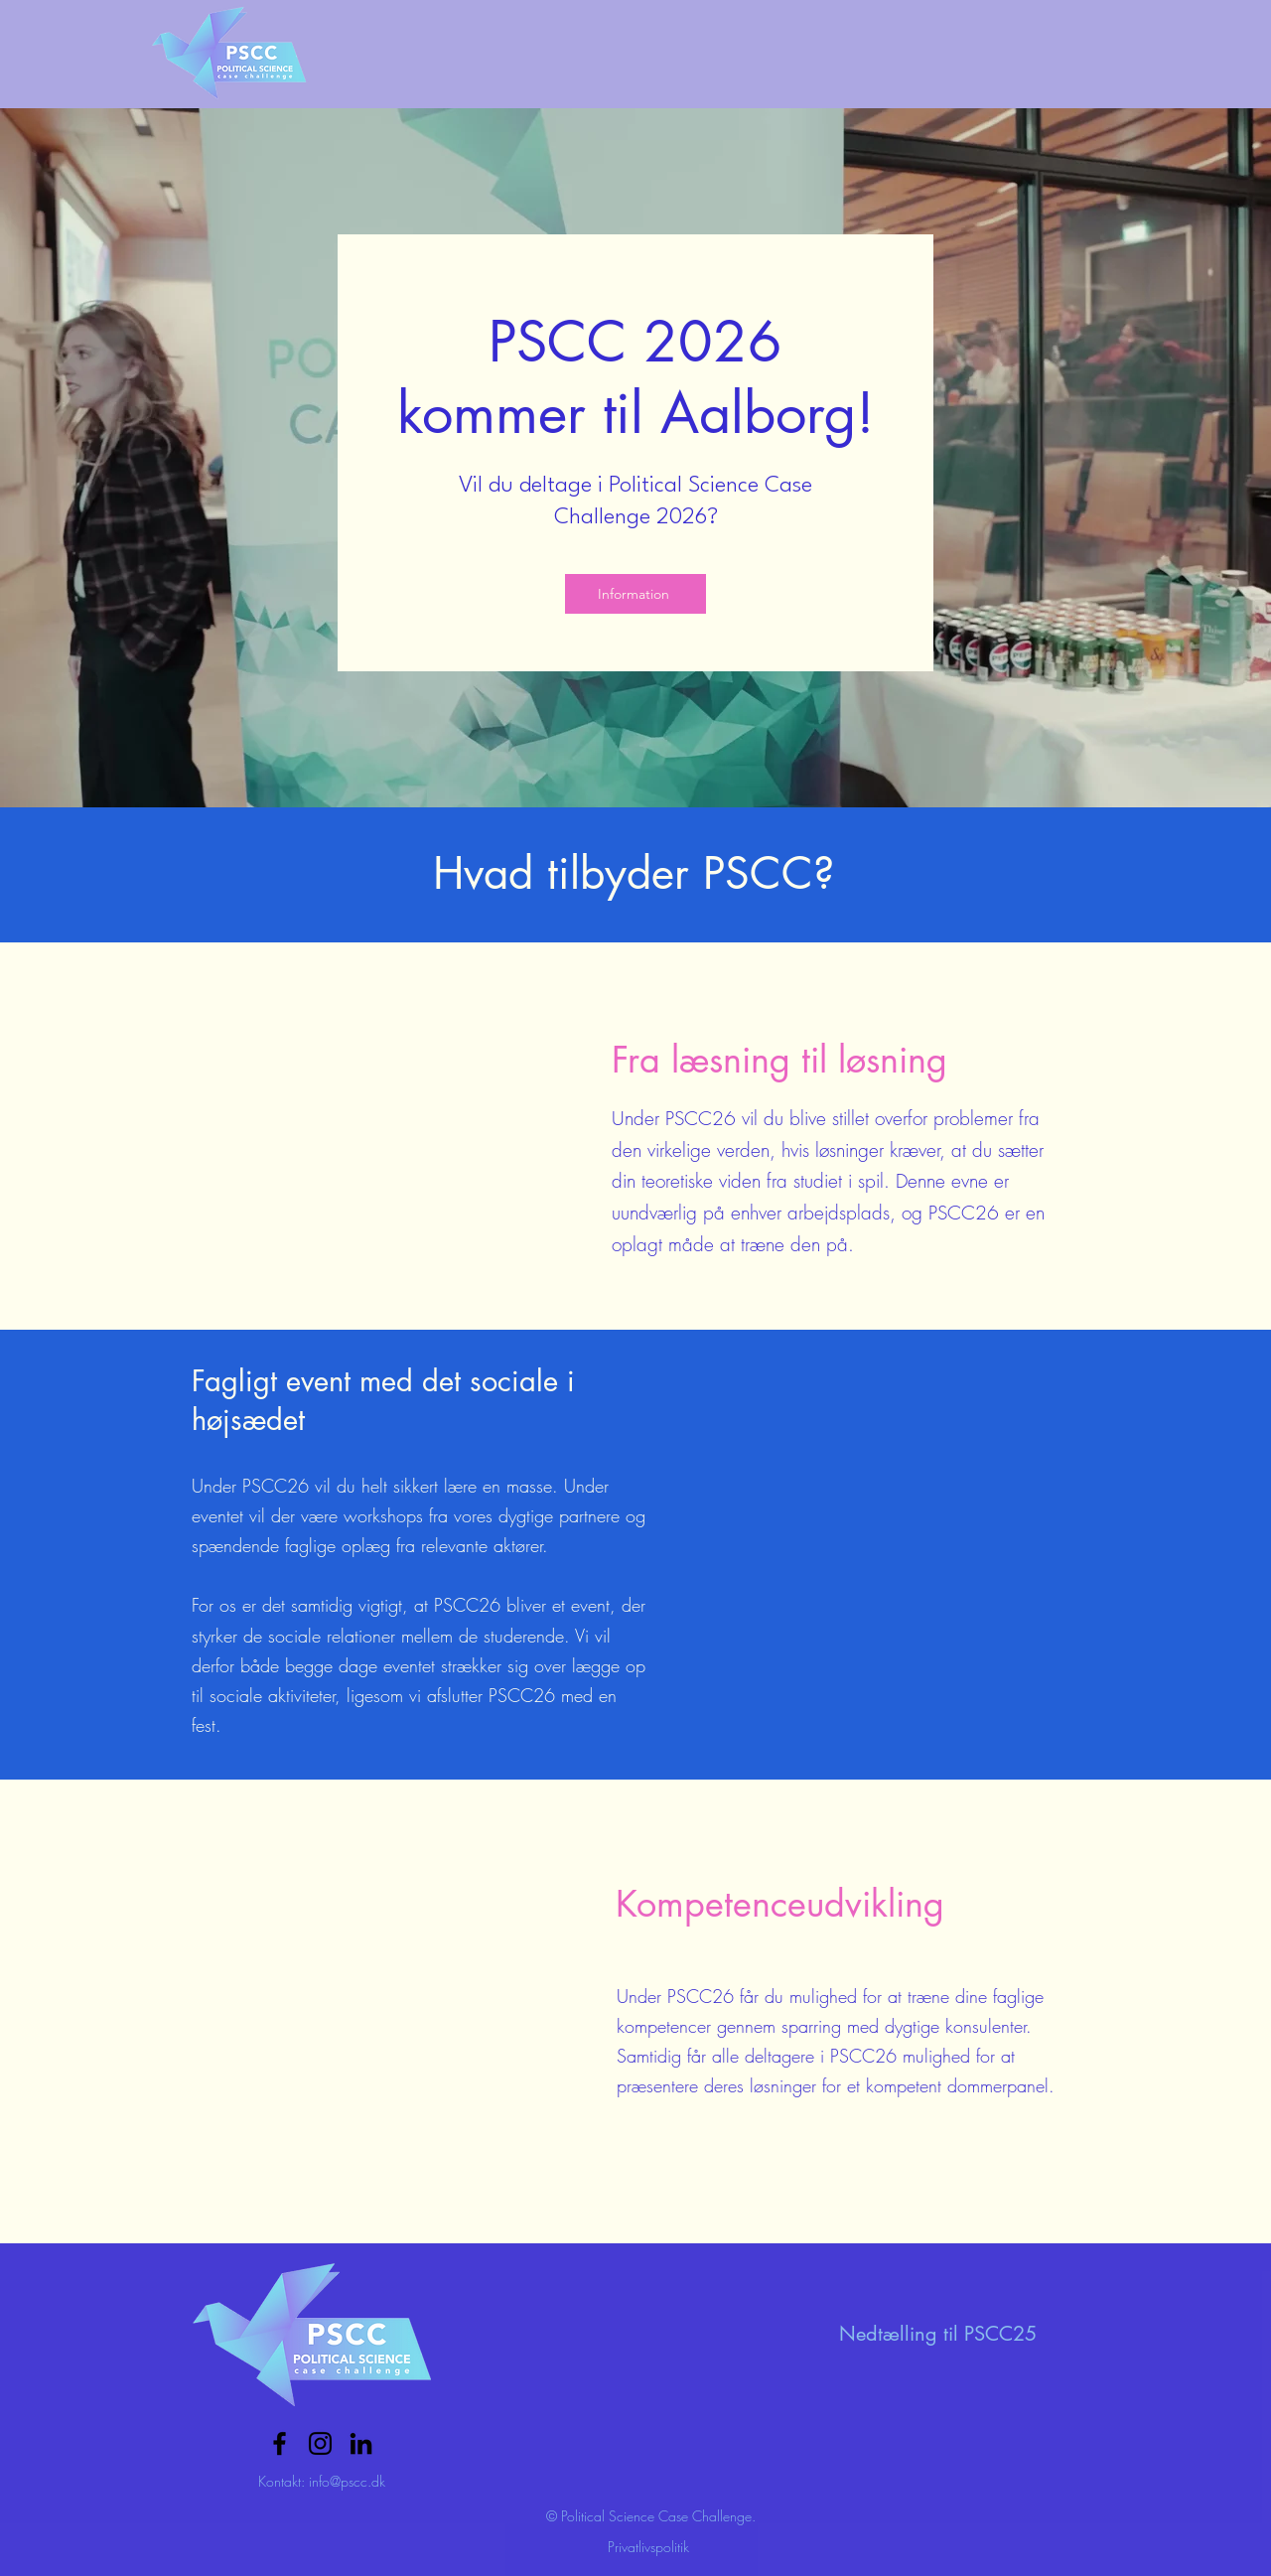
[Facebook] (279, 2443)
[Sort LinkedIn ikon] (361, 2443)
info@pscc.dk (347, 2481)
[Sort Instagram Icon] (320, 2443)
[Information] (635, 594)
